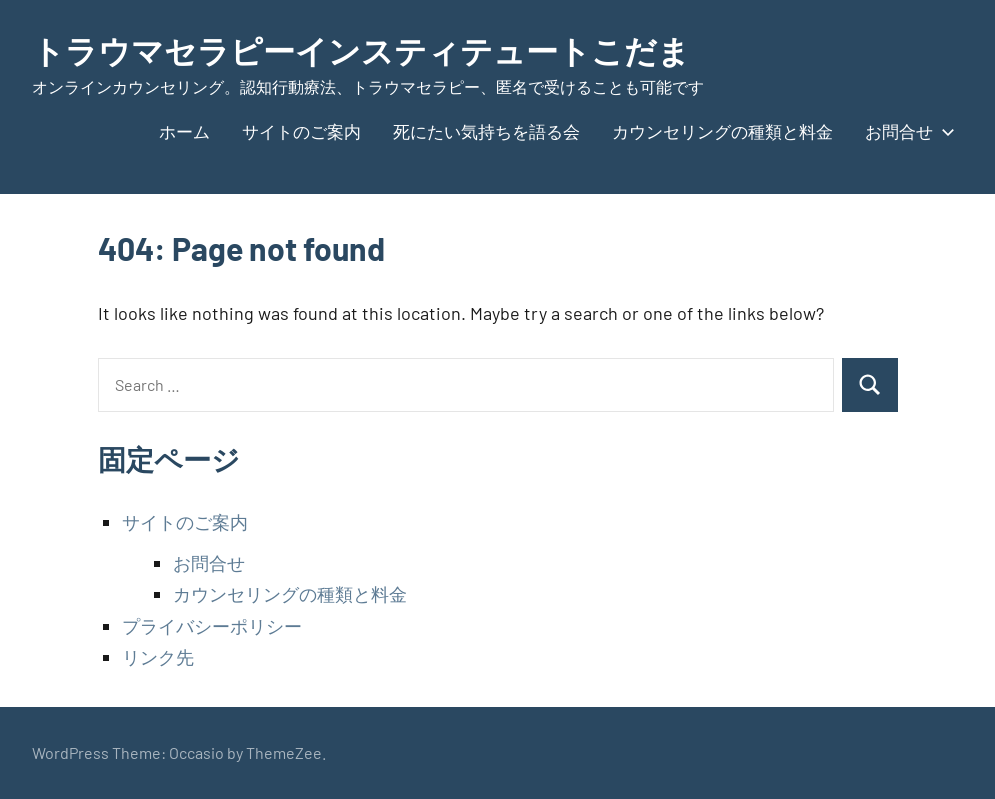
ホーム (184, 131)
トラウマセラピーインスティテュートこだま (361, 50)
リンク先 (158, 657)
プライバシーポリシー (212, 626)
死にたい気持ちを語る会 (486, 131)
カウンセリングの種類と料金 (722, 131)
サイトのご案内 (301, 131)
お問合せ (906, 131)
